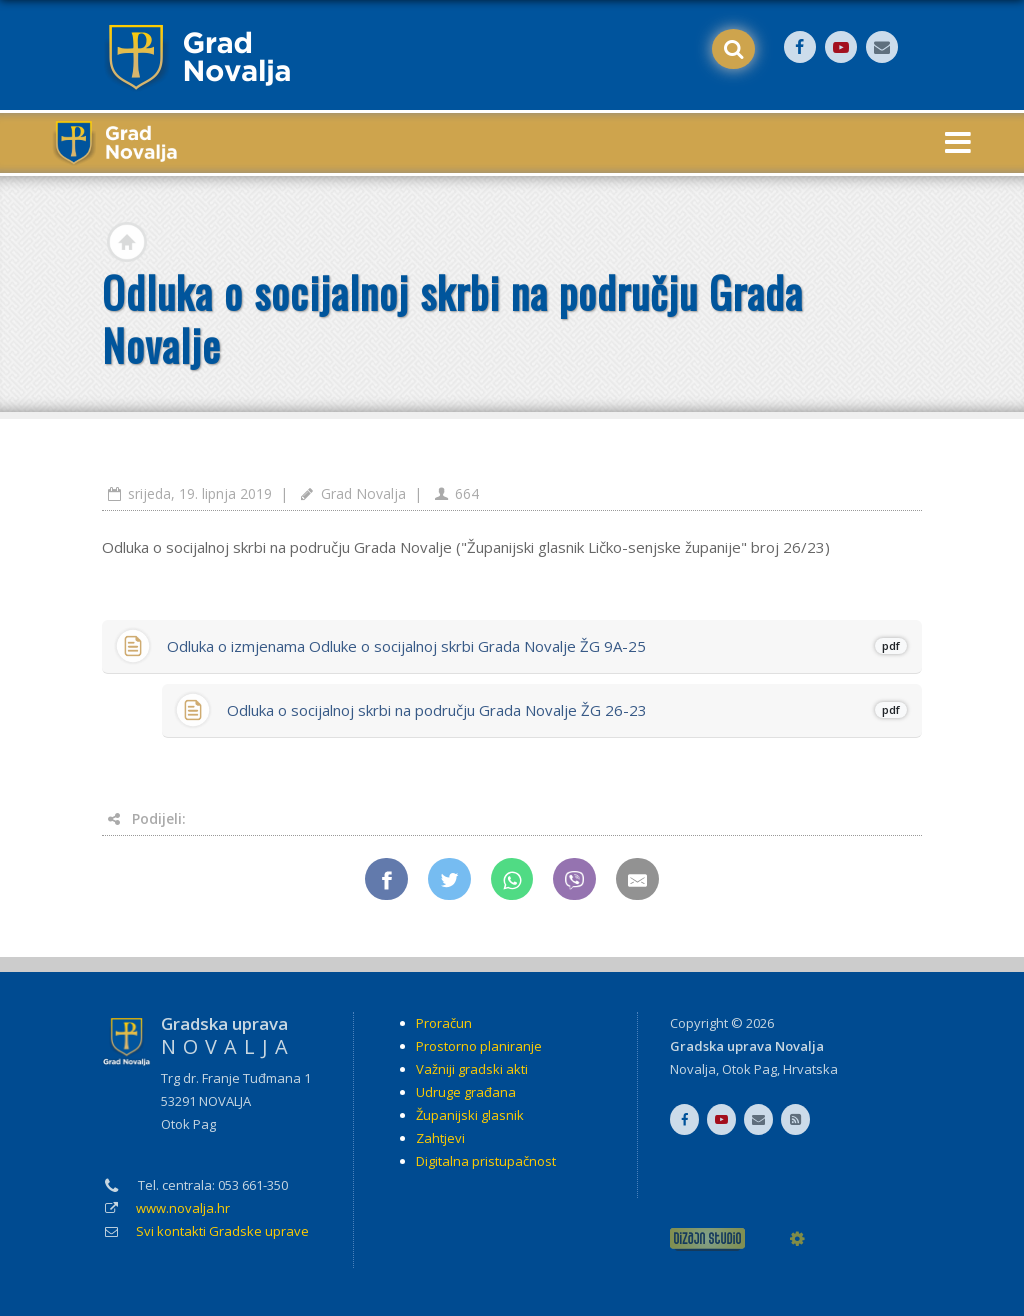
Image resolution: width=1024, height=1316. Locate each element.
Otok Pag (749, 1069)
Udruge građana (466, 1092)
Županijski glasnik (470, 1115)
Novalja (693, 1069)
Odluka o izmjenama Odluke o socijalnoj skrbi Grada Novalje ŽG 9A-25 (536, 646)
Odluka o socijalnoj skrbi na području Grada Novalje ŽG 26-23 (566, 710)
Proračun (444, 1023)
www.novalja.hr (183, 1208)
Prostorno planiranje (479, 1046)
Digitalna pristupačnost (486, 1161)
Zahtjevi (440, 1138)
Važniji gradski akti (472, 1069)
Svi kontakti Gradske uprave (222, 1231)
